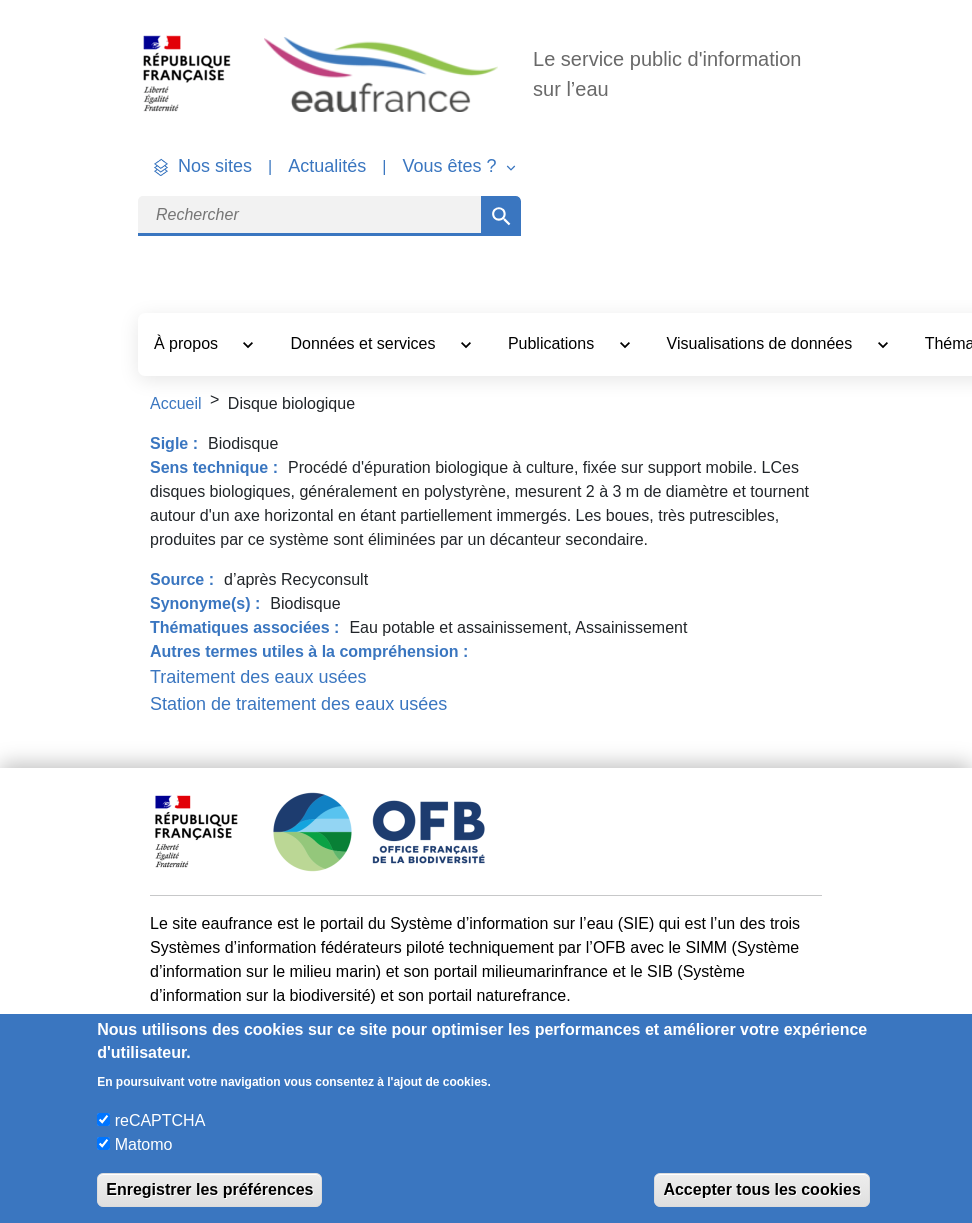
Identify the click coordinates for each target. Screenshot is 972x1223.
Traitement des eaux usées (258, 677)
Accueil (176, 403)
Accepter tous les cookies (761, 1189)
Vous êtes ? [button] (451, 166)
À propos (188, 343)
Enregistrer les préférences (209, 1189)
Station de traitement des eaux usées (298, 704)
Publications (553, 343)
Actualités (327, 166)
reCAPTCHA (160, 1120)
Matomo (144, 1144)
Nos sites (215, 166)
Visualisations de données (762, 343)
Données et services (364, 343)
